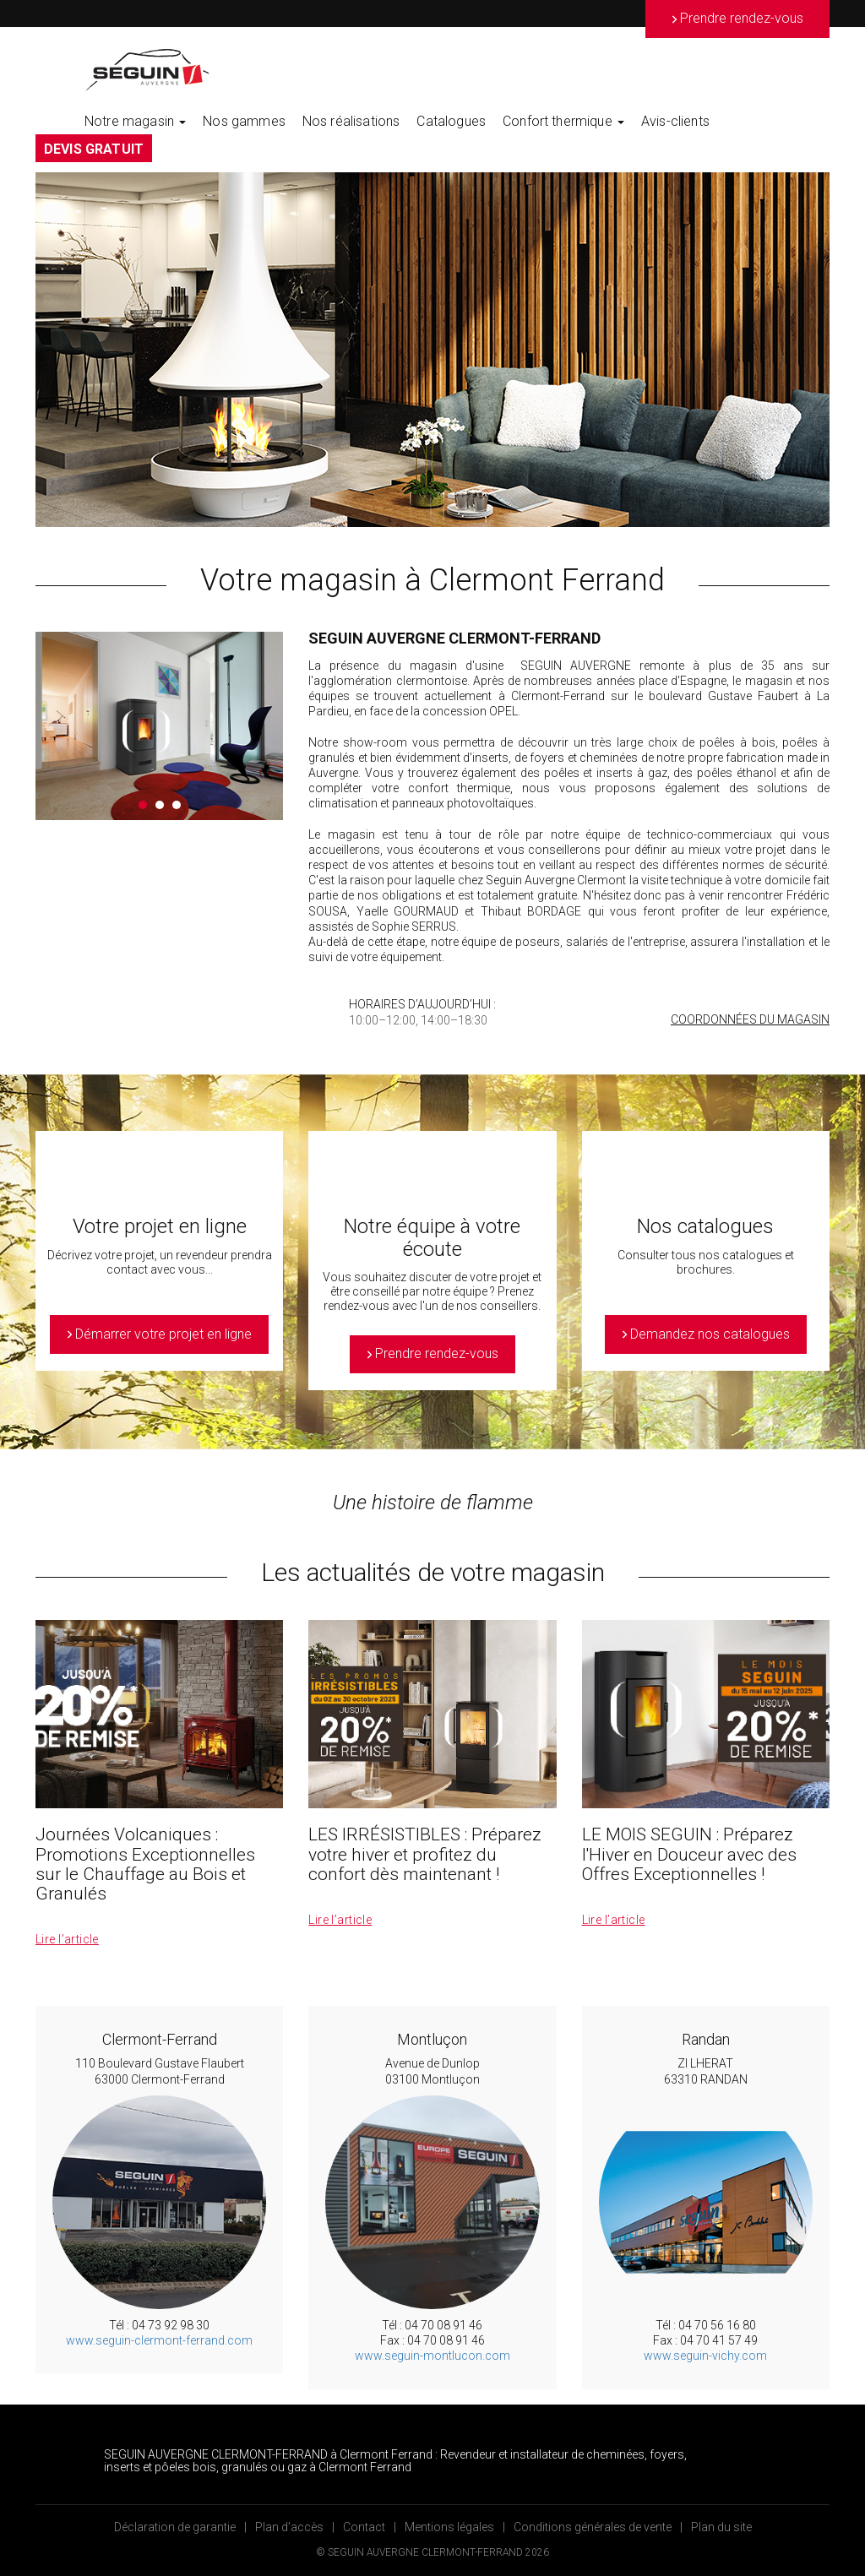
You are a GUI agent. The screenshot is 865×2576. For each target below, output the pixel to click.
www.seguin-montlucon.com (432, 2355)
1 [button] (143, 805)
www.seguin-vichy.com (705, 2355)
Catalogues (451, 121)
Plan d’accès (289, 2527)
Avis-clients (675, 121)
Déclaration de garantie (175, 2527)
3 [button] (176, 805)
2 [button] (159, 805)
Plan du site (721, 2527)
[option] (432, 349)
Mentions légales (449, 2527)
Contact (364, 2527)
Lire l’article (67, 1939)
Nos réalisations (351, 121)
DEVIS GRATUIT (94, 149)
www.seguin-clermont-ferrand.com (159, 2340)
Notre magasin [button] (135, 121)
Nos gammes (244, 121)
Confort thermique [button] (563, 121)
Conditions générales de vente (593, 2527)
